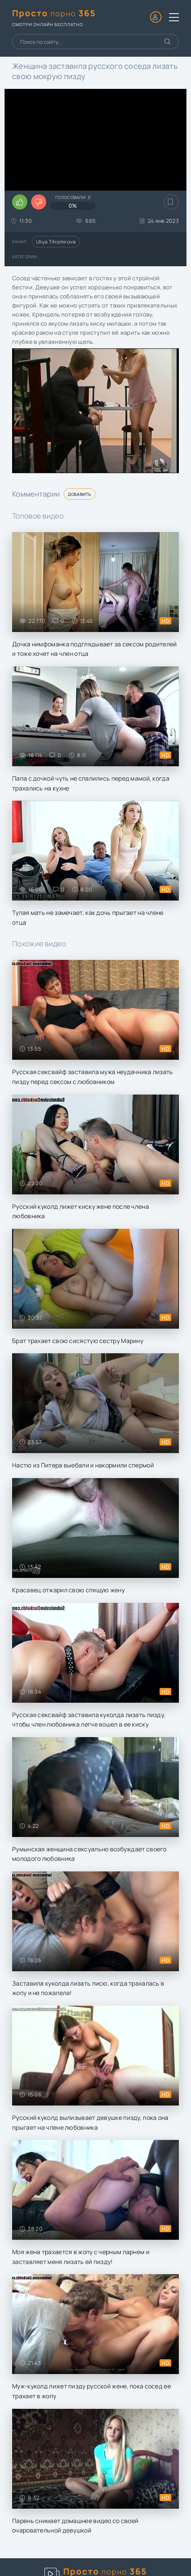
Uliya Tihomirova (56, 241)
